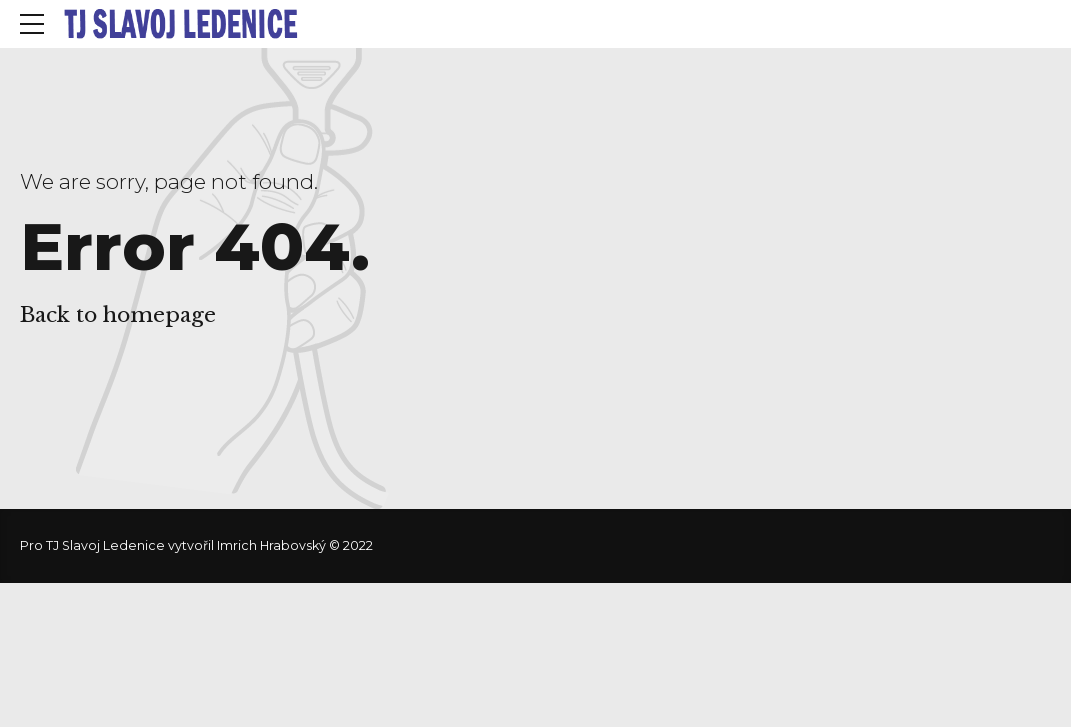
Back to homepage (118, 315)
